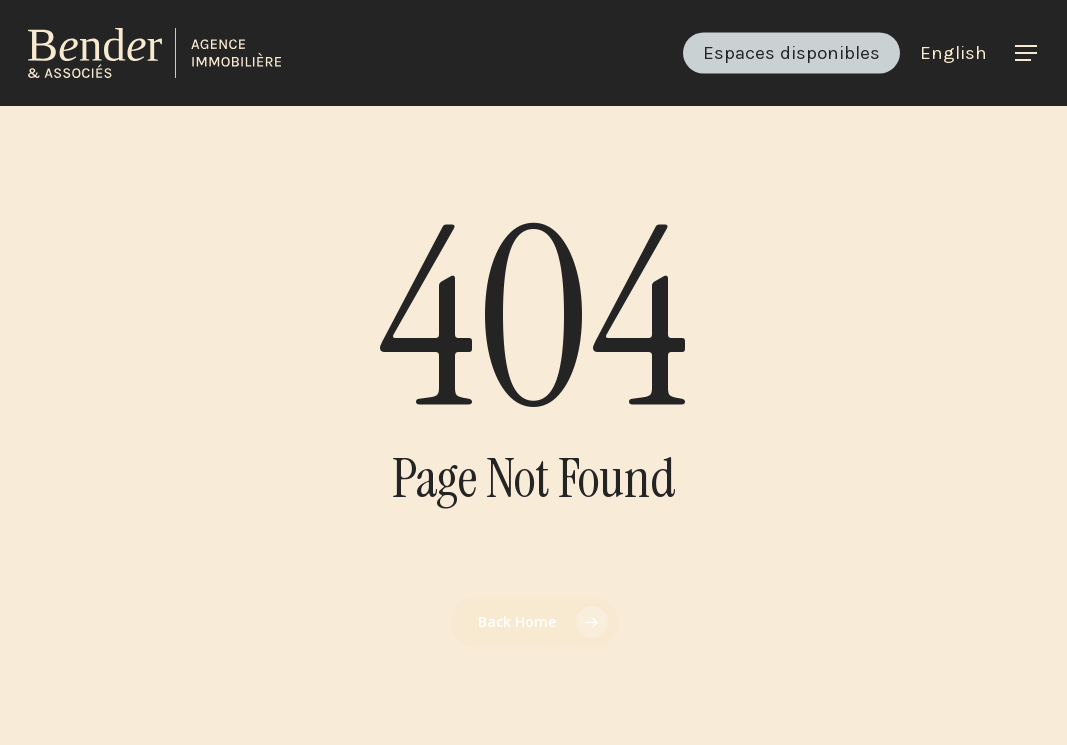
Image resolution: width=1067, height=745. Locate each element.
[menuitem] (953, 53)
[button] (1027, 53)
